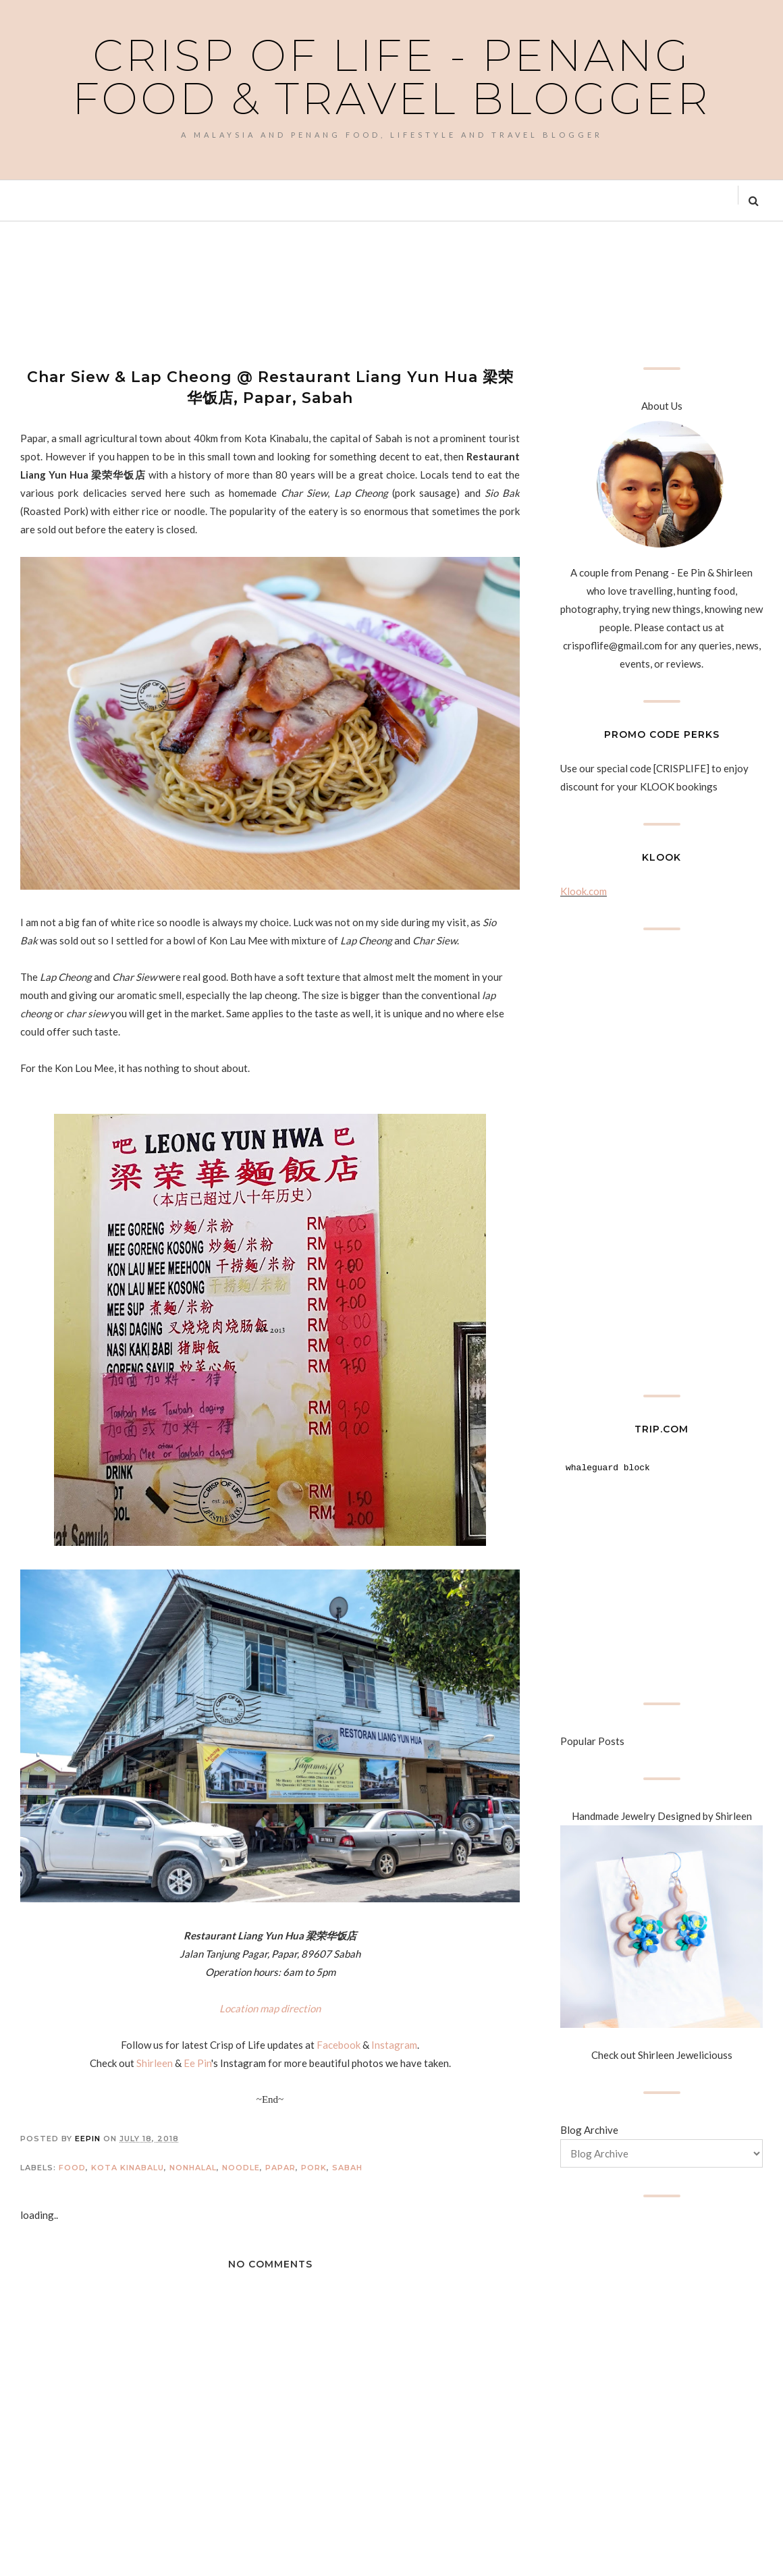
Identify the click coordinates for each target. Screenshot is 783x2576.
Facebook (338, 2045)
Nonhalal (193, 2167)
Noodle (241, 2167)
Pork (314, 2167)
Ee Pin (197, 2063)
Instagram (394, 2045)
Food (72, 2167)
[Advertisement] (266, 292)
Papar (280, 2167)
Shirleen (154, 2063)
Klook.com (583, 891)
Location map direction (270, 2008)
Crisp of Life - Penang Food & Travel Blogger (391, 77)
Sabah (347, 2167)
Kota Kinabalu (127, 2167)
